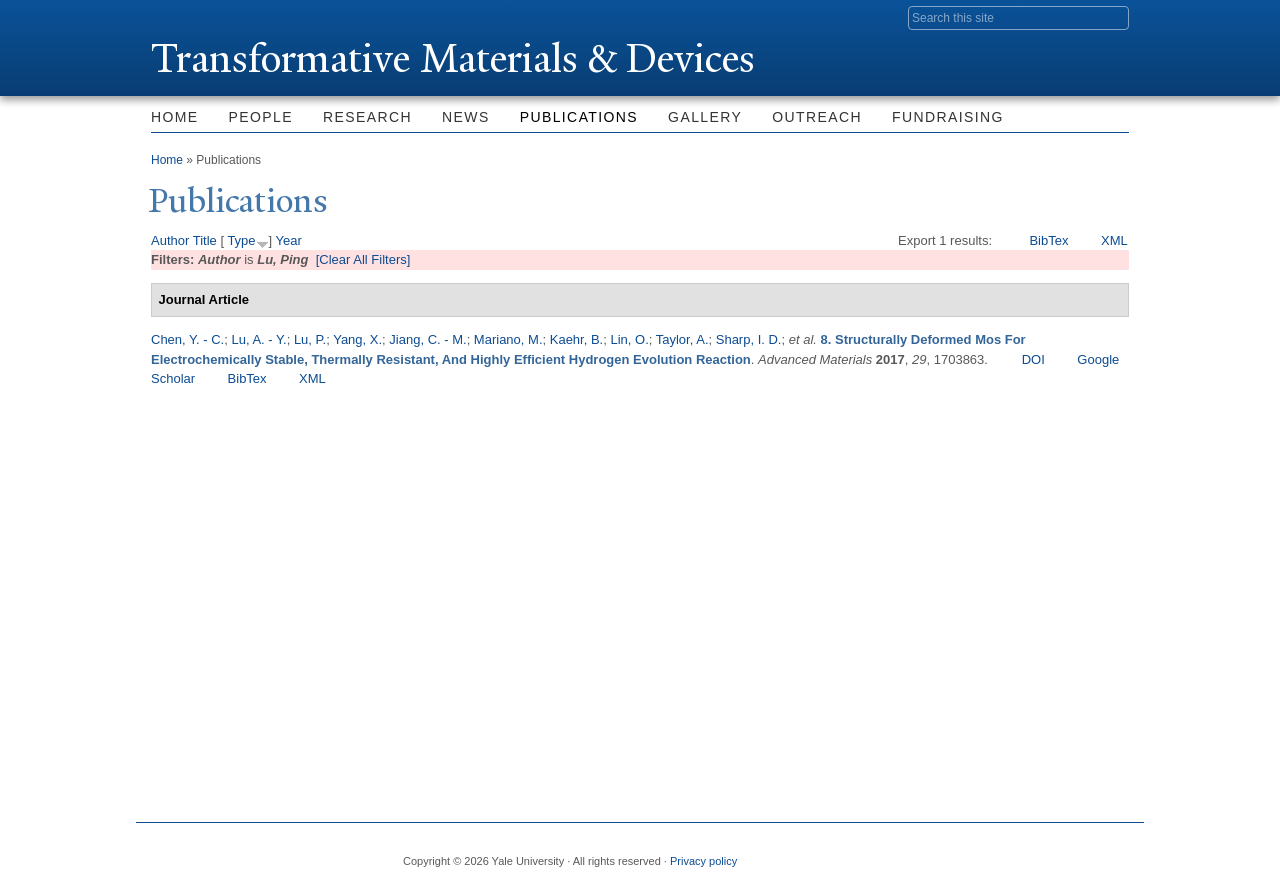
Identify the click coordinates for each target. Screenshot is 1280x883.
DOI (1033, 359)
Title (205, 240)
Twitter (967, 853)
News (466, 117)
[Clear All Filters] (363, 259)
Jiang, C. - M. (427, 339)
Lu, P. (310, 339)
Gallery (705, 117)
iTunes (1064, 853)
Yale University (207, 17)
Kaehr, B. (576, 339)
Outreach (817, 117)
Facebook (919, 853)
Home (175, 117)
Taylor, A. (682, 339)
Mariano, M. (508, 339)
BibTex (1048, 240)
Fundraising (948, 117)
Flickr (1016, 853)
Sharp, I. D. (749, 339)
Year (289, 240)
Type (241, 240)
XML (1114, 240)
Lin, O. (629, 339)
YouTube (1113, 853)
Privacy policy (703, 861)
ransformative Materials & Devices (453, 58)
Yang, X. (357, 339)
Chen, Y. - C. (187, 339)
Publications (579, 117)
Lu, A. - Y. (258, 339)
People (261, 117)
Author (170, 240)
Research (367, 117)
